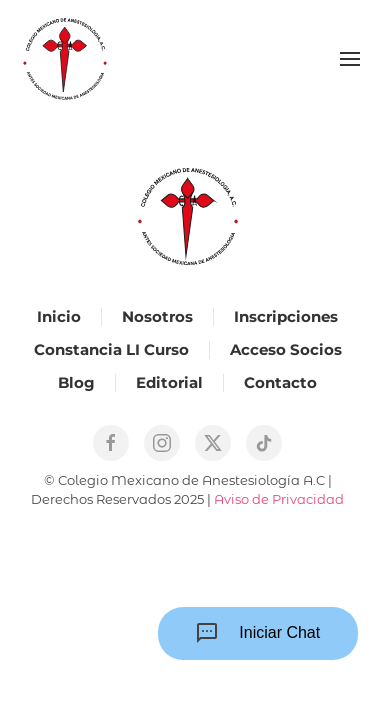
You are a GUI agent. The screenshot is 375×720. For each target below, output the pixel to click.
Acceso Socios (286, 349)
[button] (350, 59)
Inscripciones (286, 316)
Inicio (59, 316)
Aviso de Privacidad (279, 499)
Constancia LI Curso (111, 349)
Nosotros (157, 316)
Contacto (280, 382)
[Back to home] (65, 59)
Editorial (169, 382)
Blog (76, 382)
